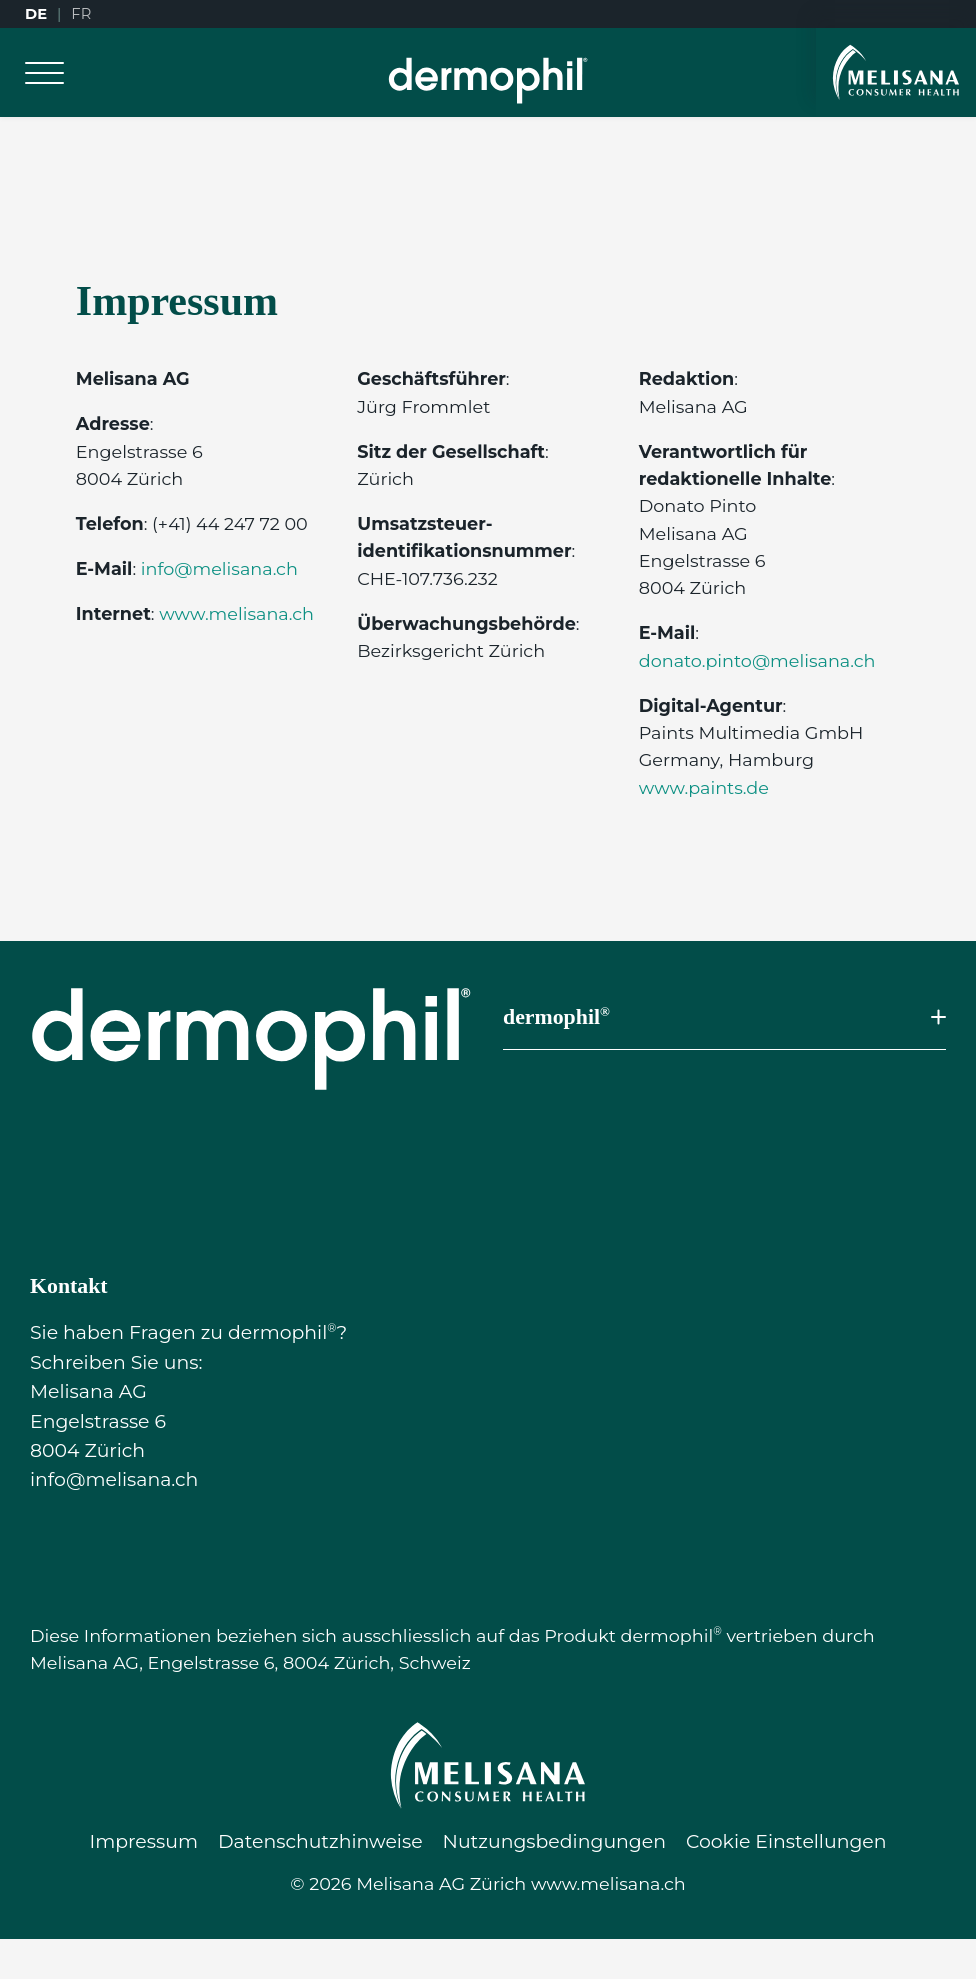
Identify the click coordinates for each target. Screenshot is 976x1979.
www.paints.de (704, 787)
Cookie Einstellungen (786, 1841)
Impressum (143, 1841)
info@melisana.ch (219, 568)
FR (81, 14)
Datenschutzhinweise (320, 1841)
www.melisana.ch (236, 613)
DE (36, 14)
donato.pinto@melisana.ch (757, 660)
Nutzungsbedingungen (554, 1841)
